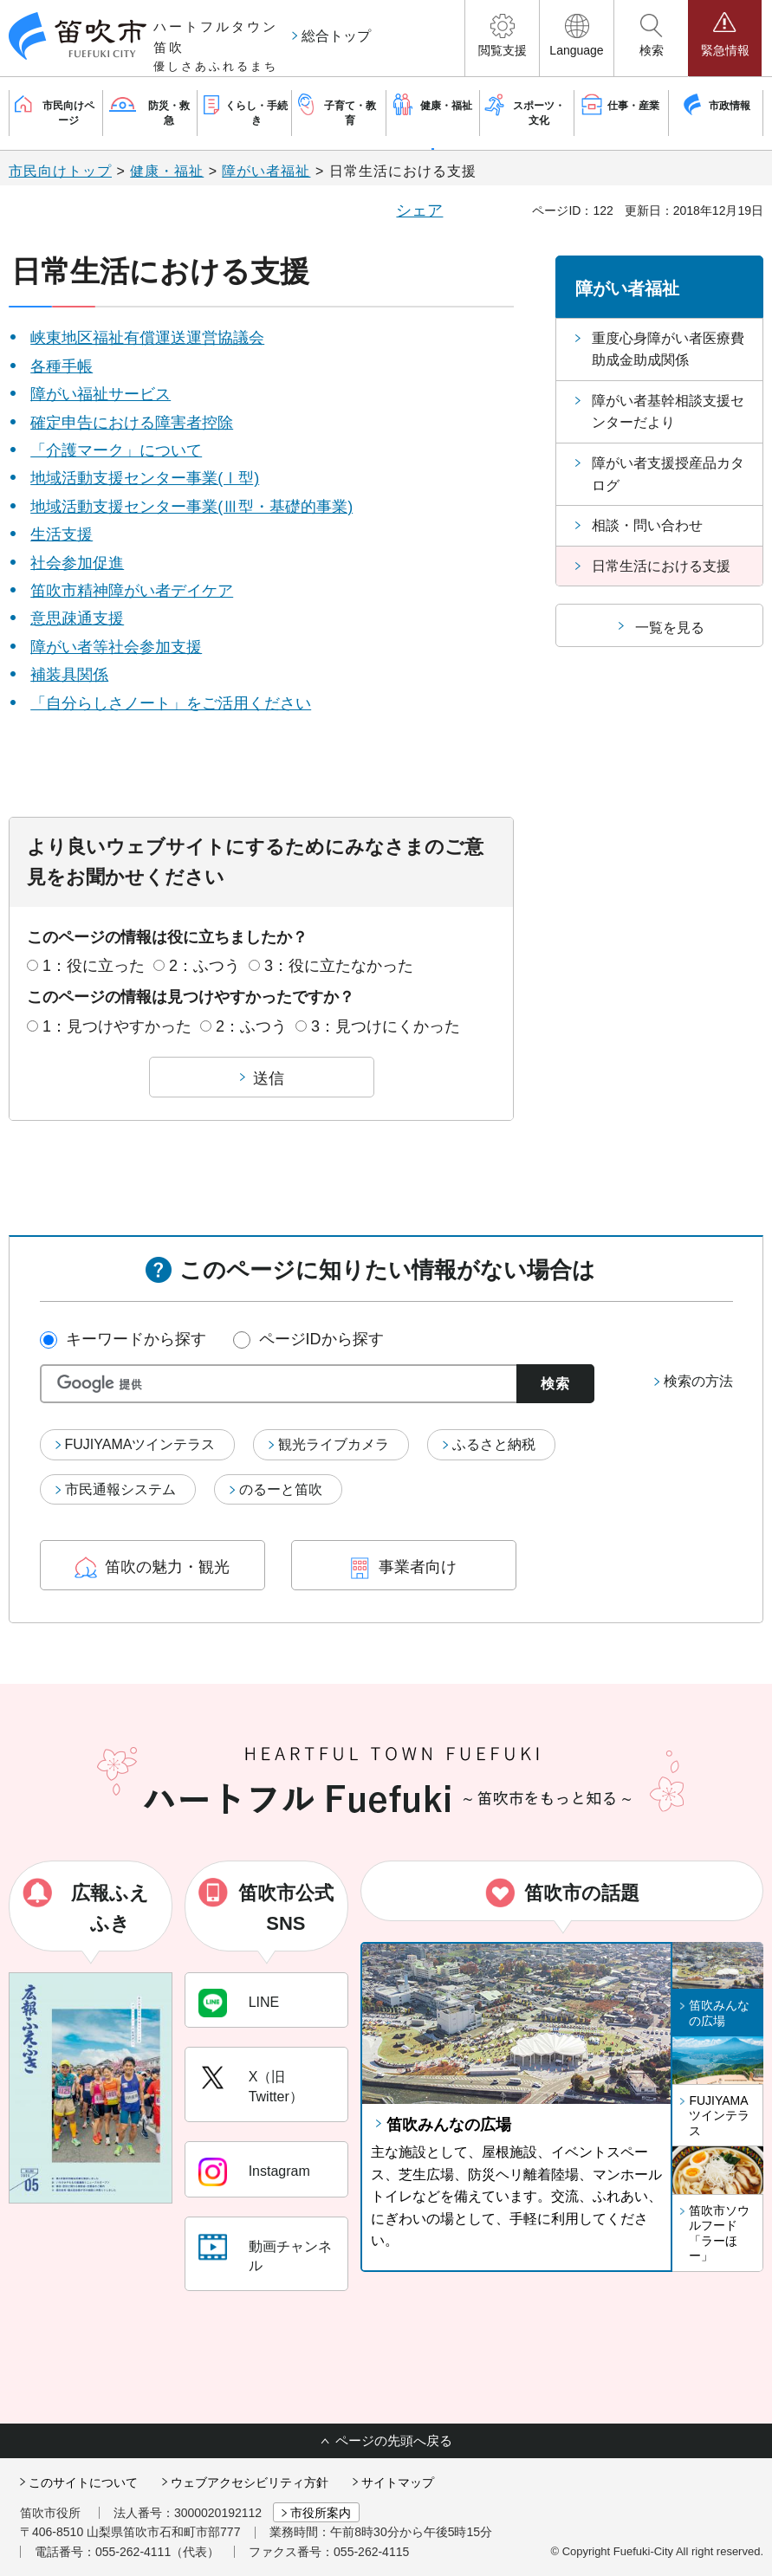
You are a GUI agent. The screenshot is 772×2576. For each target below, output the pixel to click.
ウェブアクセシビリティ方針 (249, 2482)
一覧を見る (669, 627)
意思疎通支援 (77, 618)
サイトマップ (397, 2482)
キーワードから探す (136, 1339)
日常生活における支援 (661, 566)
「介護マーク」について (116, 450)
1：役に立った (93, 965)
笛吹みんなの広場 (448, 2124)
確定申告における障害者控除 (131, 422)
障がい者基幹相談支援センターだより (668, 411)
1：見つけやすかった (116, 1026)
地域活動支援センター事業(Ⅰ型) (144, 478)
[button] (502, 38)
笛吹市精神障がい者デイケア (131, 590)
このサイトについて (83, 2482)
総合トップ (336, 36)
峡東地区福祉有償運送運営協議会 (147, 337)
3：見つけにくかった (385, 1026)
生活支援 (61, 534)
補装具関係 (69, 674)
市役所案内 (320, 2513)
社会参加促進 (77, 563)
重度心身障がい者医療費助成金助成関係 (668, 349)
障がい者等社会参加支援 (116, 647)
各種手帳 (61, 366)
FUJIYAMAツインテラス (140, 1444)
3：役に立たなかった (338, 965)
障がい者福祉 (266, 171)
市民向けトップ (60, 171)
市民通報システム (120, 1489)
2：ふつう (204, 965)
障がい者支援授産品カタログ (668, 474)
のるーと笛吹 (280, 1489)
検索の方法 (698, 1381)
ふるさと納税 (493, 1444)
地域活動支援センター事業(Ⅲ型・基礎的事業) (191, 506)
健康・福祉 (167, 171)
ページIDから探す (321, 1339)
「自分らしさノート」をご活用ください (170, 703)
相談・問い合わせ (647, 525)
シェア (419, 210)
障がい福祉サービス (100, 394)
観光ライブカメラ (333, 1444)
